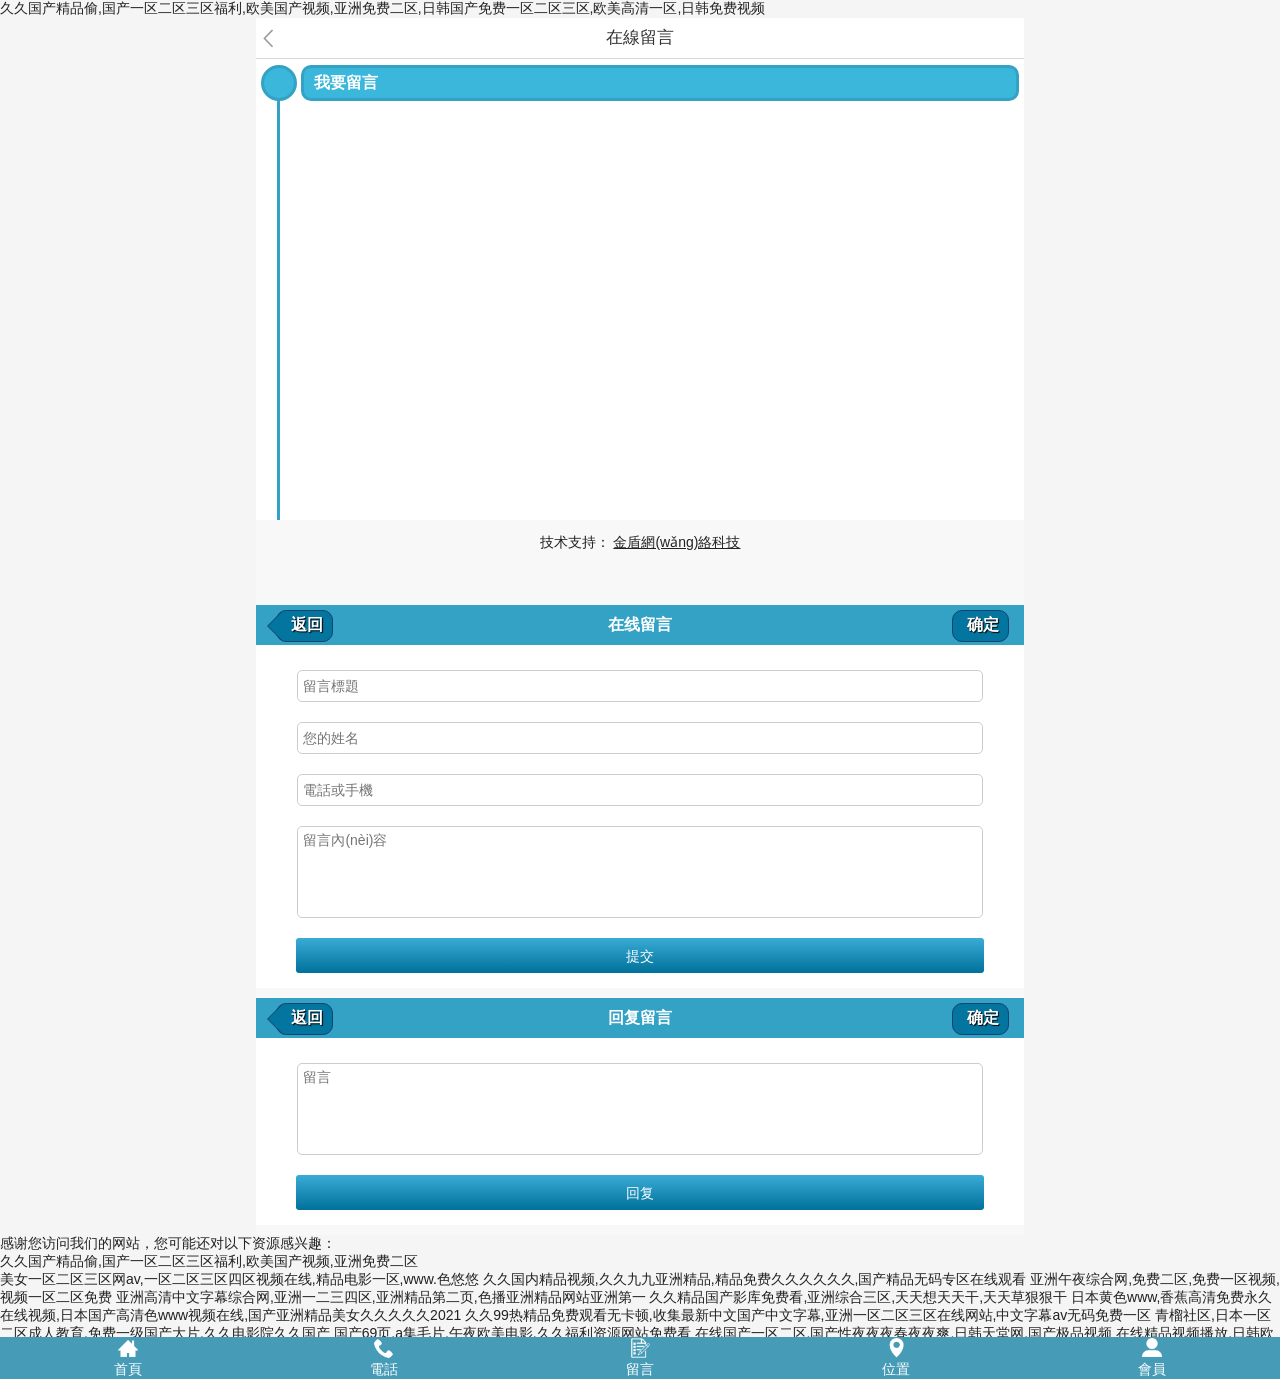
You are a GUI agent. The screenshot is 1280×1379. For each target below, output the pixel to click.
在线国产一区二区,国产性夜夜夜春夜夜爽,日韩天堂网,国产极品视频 (904, 1333)
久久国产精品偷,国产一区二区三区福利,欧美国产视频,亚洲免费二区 (209, 1261)
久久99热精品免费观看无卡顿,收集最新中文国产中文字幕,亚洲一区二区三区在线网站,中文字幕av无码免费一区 (808, 1315)
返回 (307, 624)
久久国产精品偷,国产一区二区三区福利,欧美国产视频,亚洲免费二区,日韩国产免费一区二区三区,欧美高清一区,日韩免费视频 (382, 8)
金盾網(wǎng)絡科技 (676, 542)
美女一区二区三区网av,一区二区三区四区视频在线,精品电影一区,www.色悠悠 (239, 1279)
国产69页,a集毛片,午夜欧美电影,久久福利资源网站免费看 (512, 1333)
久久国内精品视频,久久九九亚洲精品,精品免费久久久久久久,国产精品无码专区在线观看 (755, 1279)
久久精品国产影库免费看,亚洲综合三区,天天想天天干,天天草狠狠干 (858, 1297)
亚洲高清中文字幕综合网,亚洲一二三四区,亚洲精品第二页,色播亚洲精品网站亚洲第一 (381, 1297)
